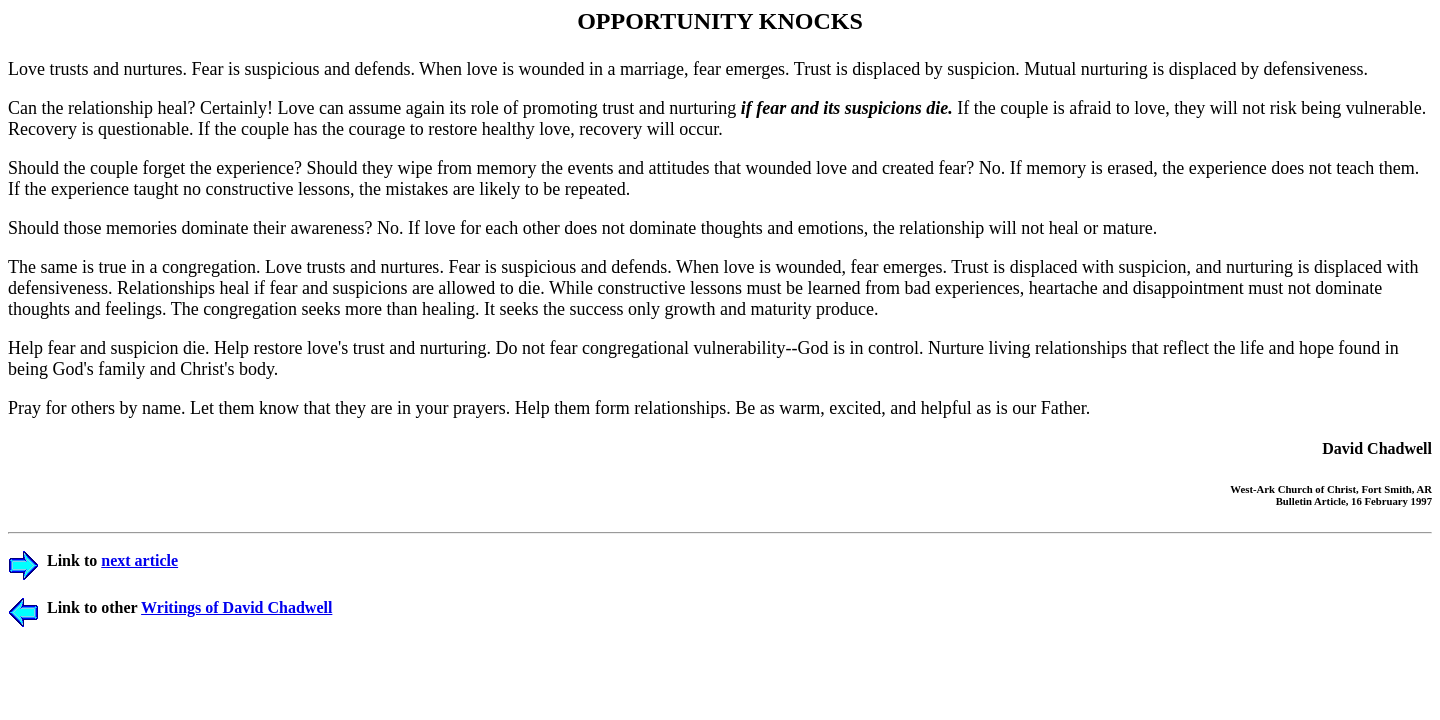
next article (139, 560)
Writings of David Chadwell (236, 607)
